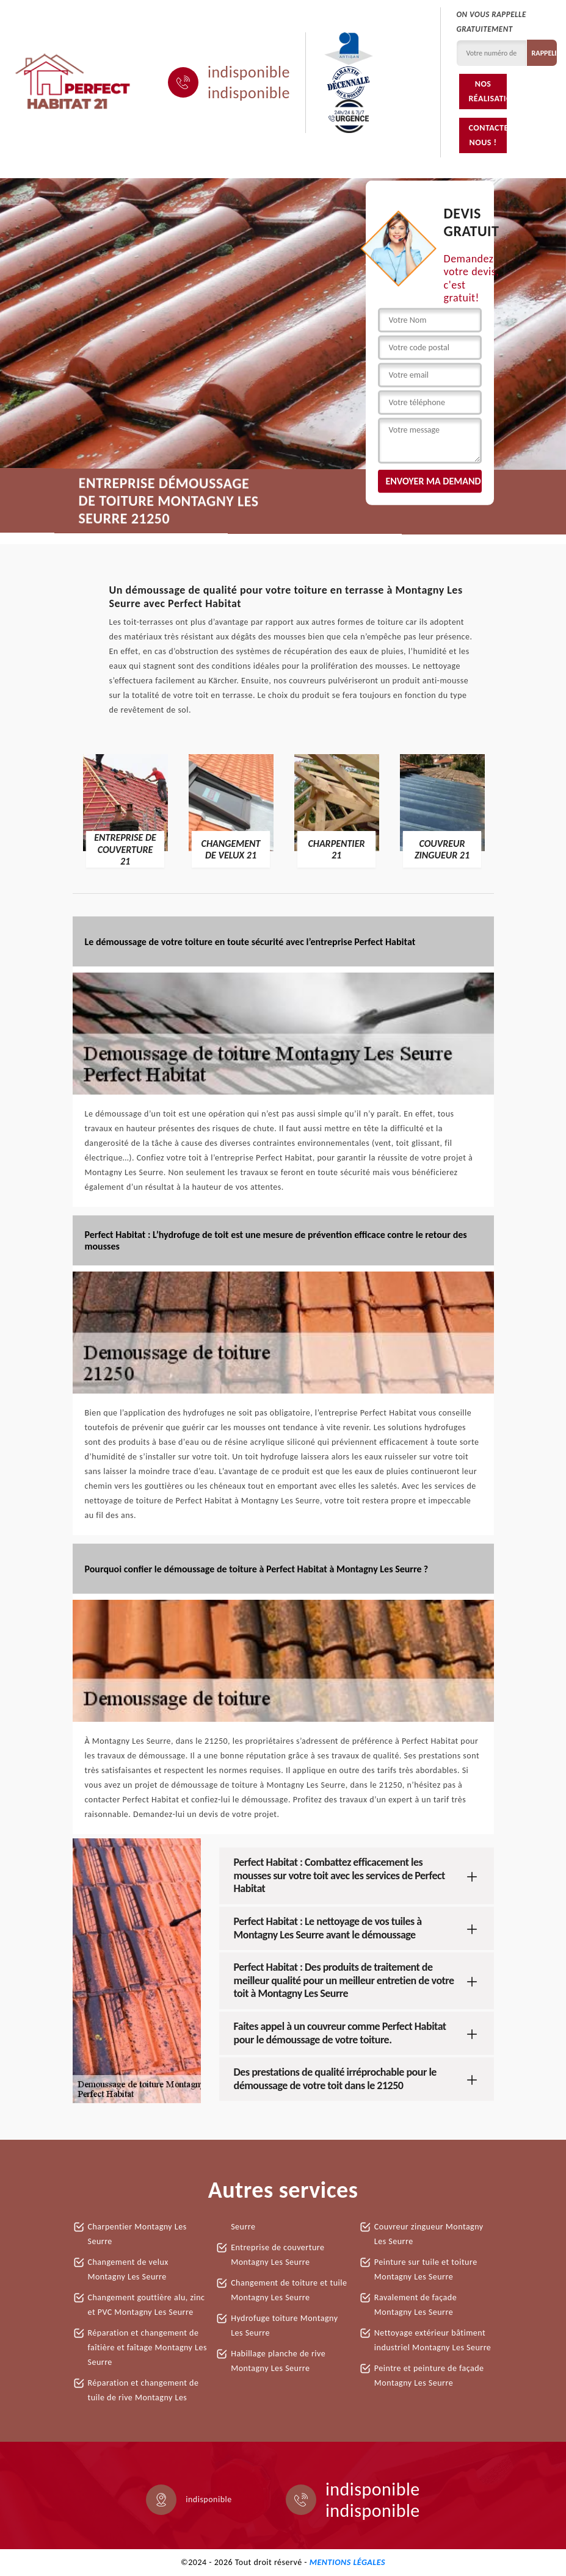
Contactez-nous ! (487, 135)
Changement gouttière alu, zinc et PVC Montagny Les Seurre (146, 2304)
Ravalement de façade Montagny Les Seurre (415, 2304)
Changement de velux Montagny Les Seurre (128, 2269)
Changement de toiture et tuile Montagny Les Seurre (289, 2290)
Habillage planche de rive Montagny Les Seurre (278, 2360)
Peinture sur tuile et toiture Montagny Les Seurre (425, 2269)
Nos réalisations (487, 91)
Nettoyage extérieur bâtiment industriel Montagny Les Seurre (433, 2340)
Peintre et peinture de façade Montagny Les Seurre (429, 2375)
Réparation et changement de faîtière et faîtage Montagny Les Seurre (147, 2347)
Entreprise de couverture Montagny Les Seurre (277, 2254)
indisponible (249, 72)
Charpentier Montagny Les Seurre (137, 2234)
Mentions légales (347, 2562)
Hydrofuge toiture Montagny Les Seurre (284, 2325)
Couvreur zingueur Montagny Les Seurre (429, 2234)
